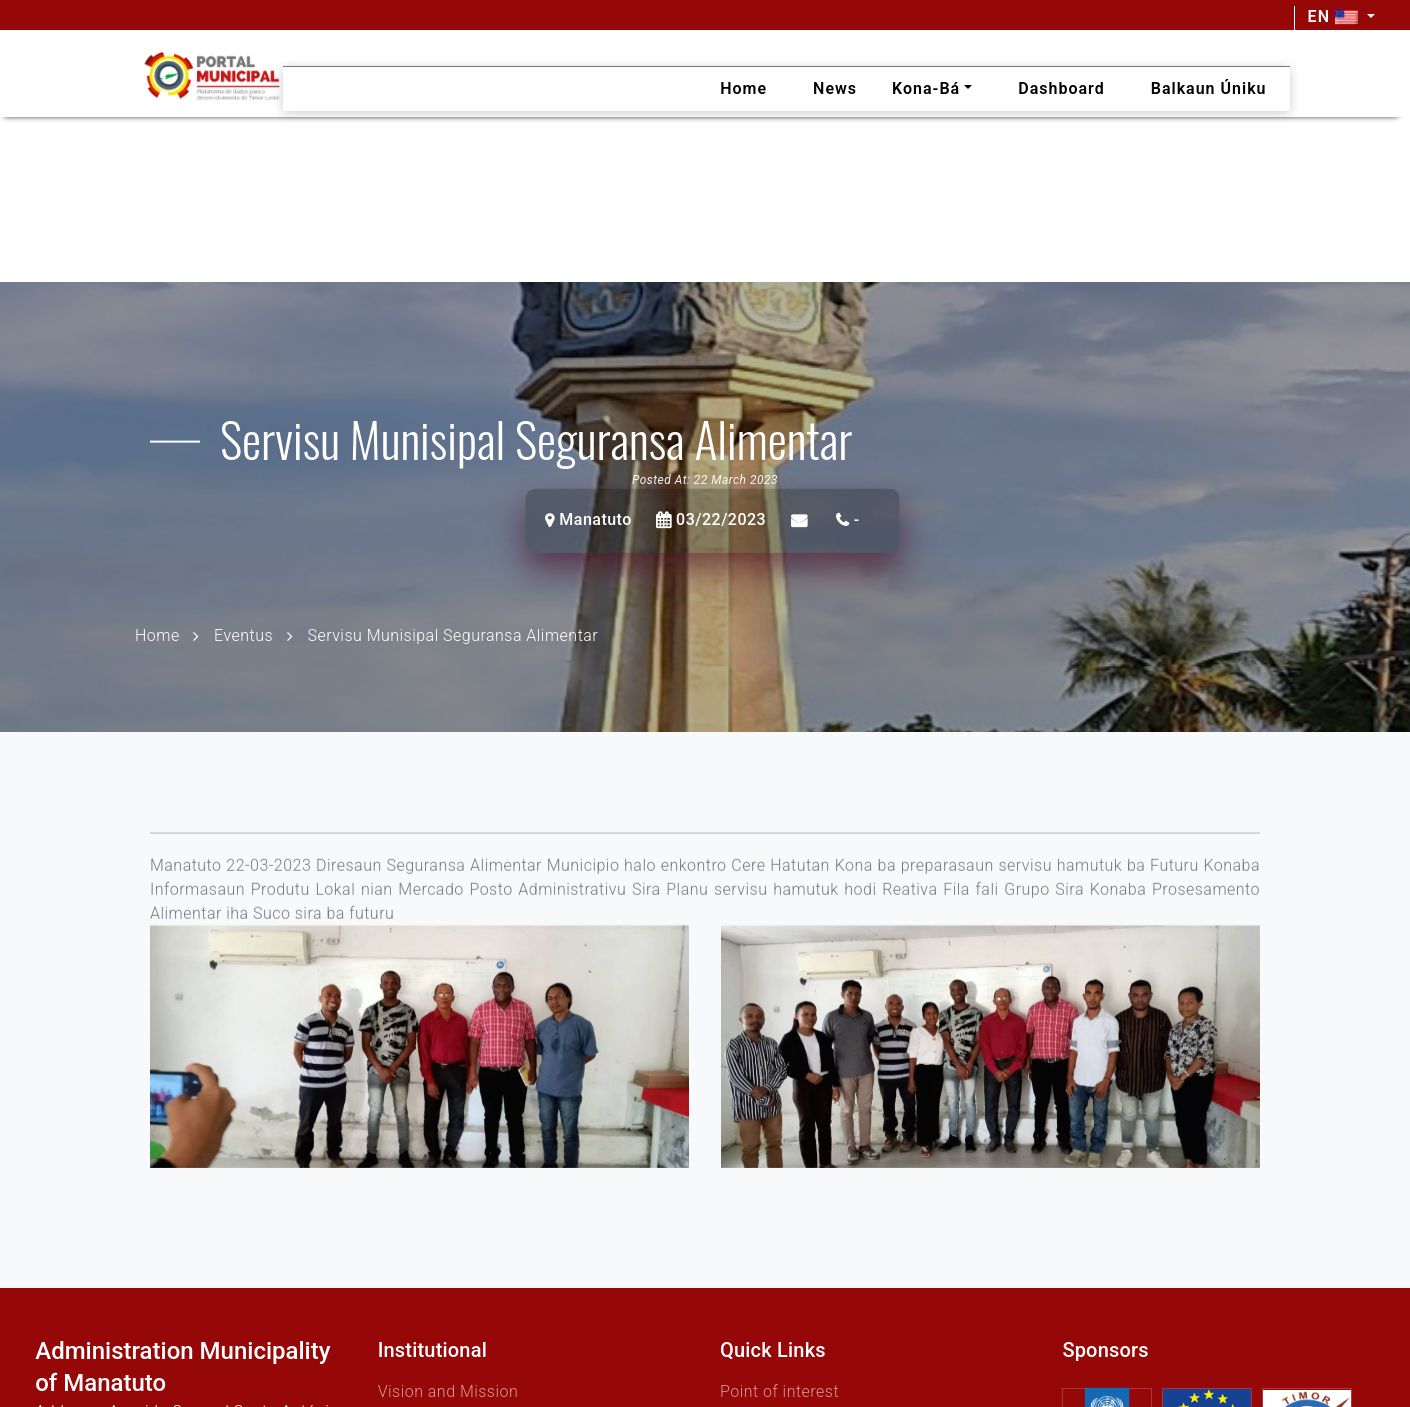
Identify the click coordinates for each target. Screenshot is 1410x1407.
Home (157, 634)
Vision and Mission (448, 1391)
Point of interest (779, 1391)
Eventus (243, 634)
